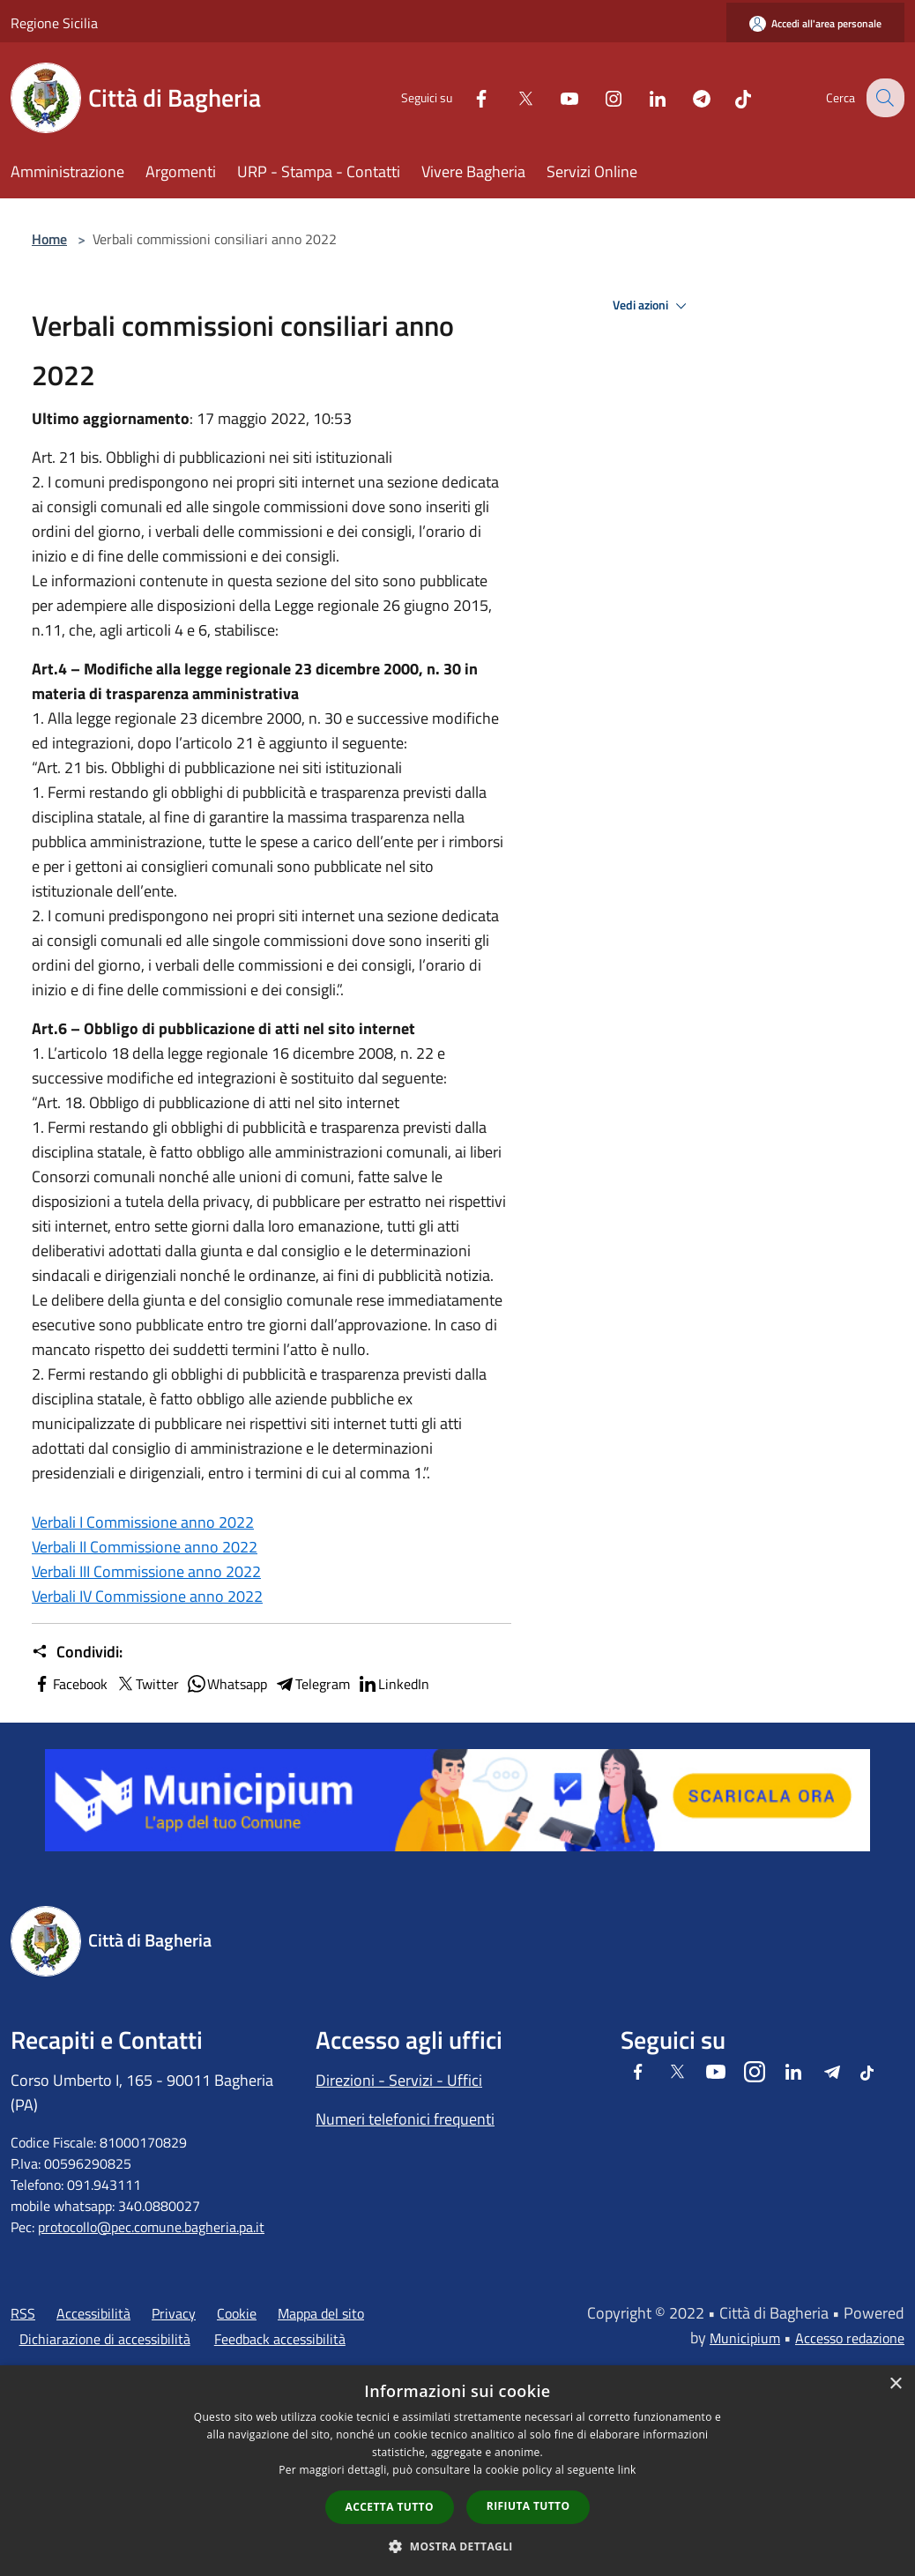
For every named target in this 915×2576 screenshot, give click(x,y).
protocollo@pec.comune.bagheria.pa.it (151, 2226)
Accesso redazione (849, 2338)
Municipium (745, 2338)
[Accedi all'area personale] (815, 23)
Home (49, 238)
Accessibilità (93, 2313)
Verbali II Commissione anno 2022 (144, 1547)
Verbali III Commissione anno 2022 (146, 1571)
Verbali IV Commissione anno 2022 (147, 1596)
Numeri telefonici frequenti (405, 2119)
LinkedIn (393, 1683)
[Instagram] (599, 97)
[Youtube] (555, 97)
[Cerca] (883, 98)
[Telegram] (687, 97)
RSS (23, 2313)
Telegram (312, 1683)
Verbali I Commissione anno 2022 (143, 1522)
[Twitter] (511, 97)
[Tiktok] (729, 97)
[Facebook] (467, 97)
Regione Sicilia (54, 23)
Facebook (70, 1683)
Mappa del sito (321, 2313)
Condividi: (77, 1652)
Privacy (174, 2313)
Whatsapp (226, 1683)
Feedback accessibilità (280, 2338)
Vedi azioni (652, 305)
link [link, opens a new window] (627, 2469)
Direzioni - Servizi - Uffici (399, 2080)
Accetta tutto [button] (390, 2506)
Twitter (147, 1683)
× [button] (895, 2384)
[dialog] (457, 2470)
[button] (457, 2546)
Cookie (237, 2313)
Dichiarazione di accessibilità (104, 2338)
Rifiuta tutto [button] (528, 2505)
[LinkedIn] (643, 97)
